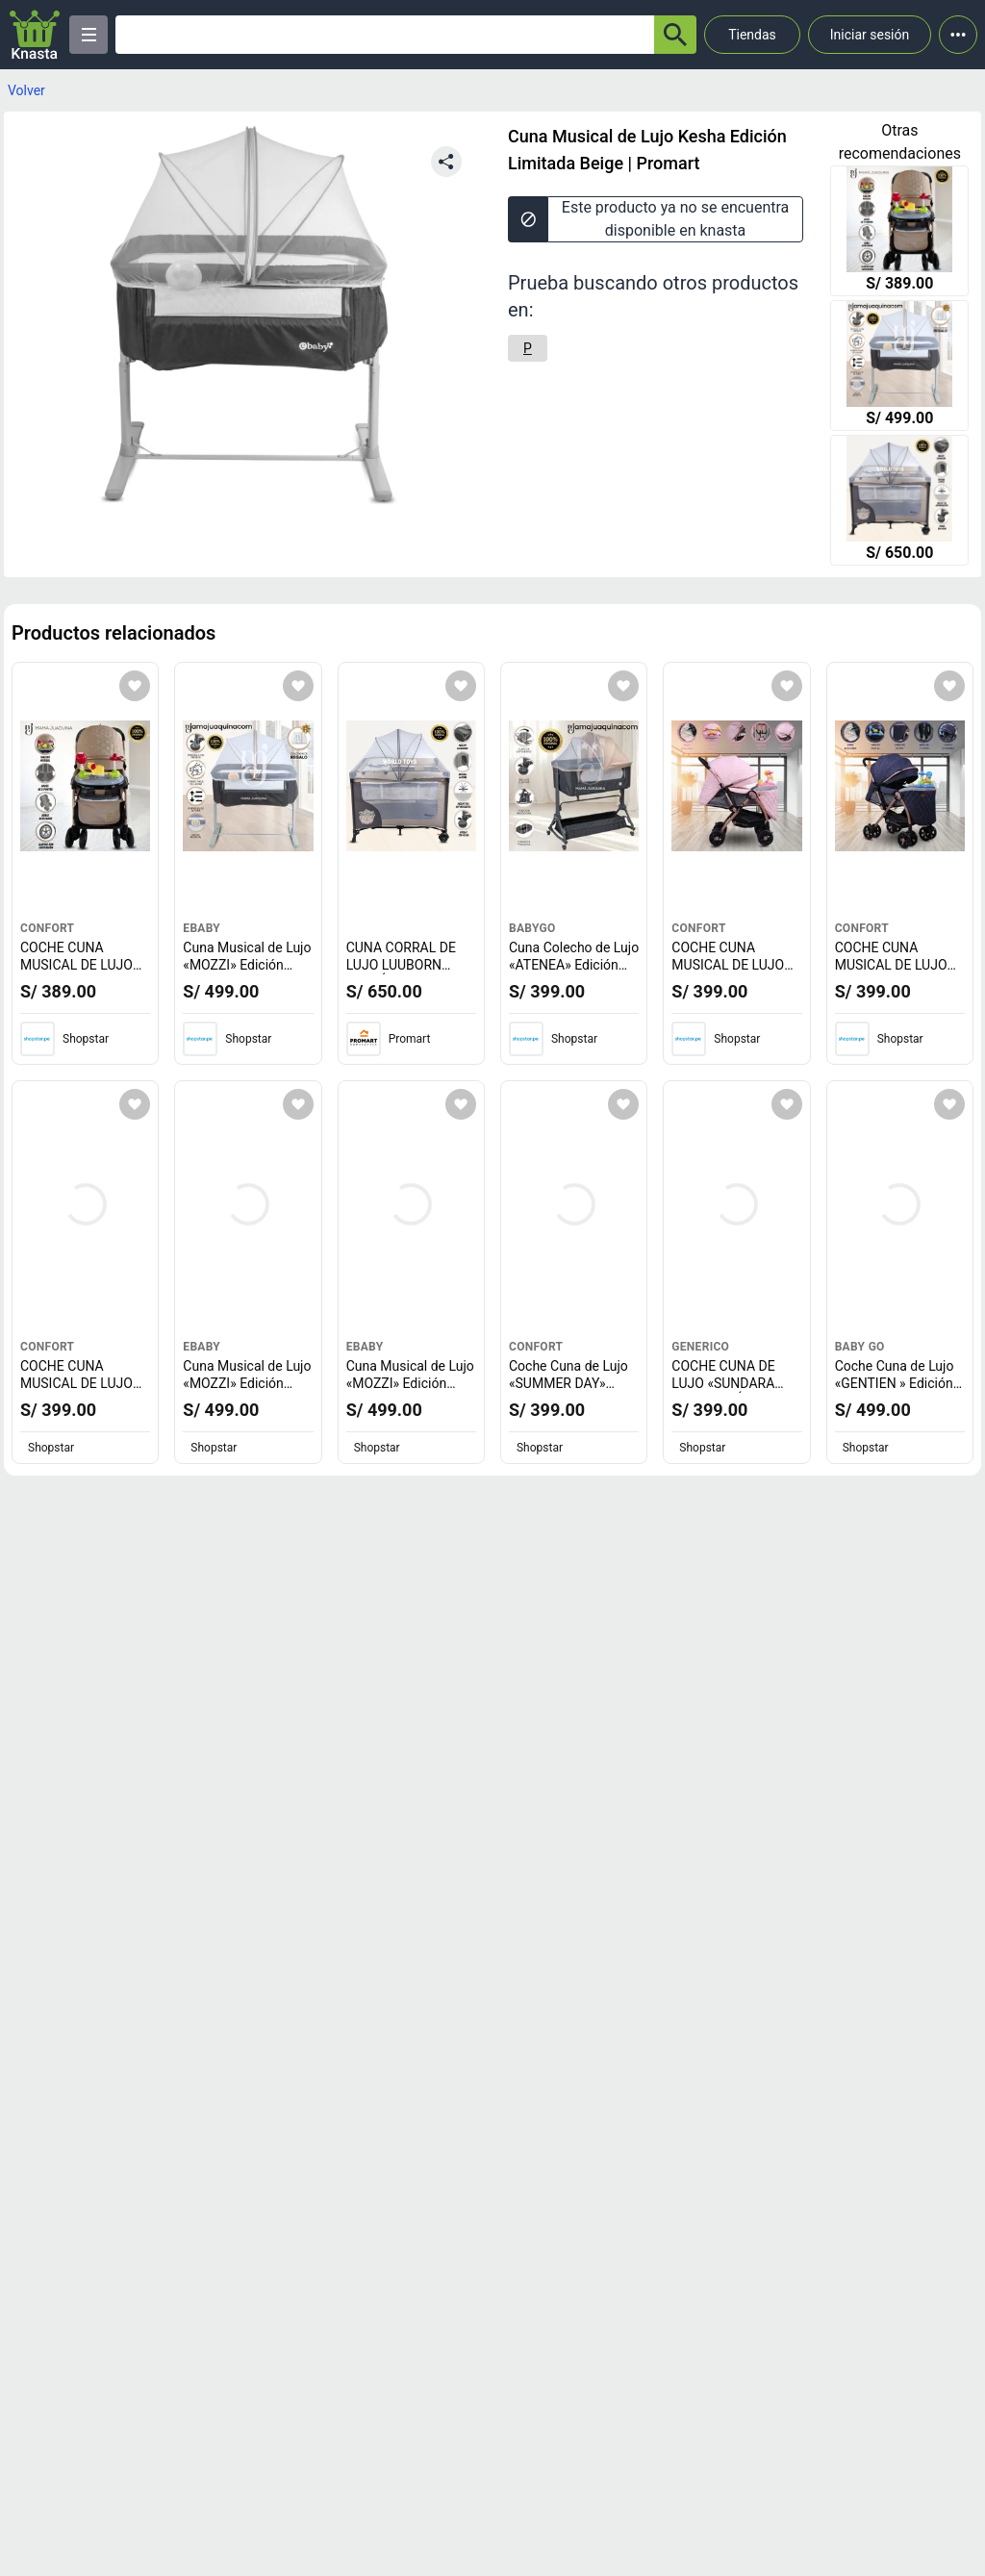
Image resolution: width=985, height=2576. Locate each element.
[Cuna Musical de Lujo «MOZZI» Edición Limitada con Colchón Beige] (899, 367)
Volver (26, 90)
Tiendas (752, 34)
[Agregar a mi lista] (134, 685)
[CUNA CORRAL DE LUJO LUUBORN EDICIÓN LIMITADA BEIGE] (899, 502)
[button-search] (675, 34)
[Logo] (35, 35)
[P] (527, 348)
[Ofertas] (384, 34)
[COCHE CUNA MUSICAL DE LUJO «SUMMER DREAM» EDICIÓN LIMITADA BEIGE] (899, 232)
